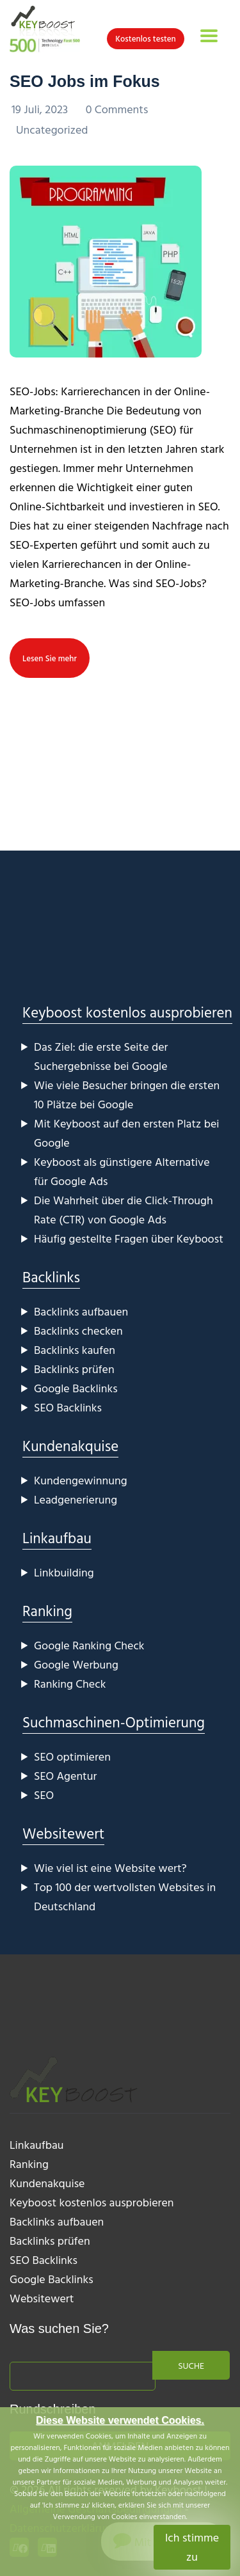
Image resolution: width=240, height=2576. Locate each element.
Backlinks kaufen (74, 1349)
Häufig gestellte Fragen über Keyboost (128, 1238)
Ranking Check (70, 1683)
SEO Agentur (65, 1775)
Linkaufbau (57, 1538)
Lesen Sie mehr (49, 658)
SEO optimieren (72, 1756)
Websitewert (63, 1833)
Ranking (47, 1610)
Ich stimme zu (192, 2547)
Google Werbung (76, 1664)
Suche (191, 2365)
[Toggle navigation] (209, 36)
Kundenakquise (70, 1445)
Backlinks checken (78, 1330)
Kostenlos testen (145, 38)
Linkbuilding (64, 1572)
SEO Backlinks (68, 1407)
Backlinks (51, 1277)
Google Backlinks (76, 1388)
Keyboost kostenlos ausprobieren (127, 1012)
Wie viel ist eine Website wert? (110, 1867)
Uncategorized (52, 129)
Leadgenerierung (75, 1499)
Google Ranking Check (89, 1645)
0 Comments (117, 109)
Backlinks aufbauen (81, 1311)
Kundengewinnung (80, 1480)
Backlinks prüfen (74, 1369)
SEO (44, 1794)
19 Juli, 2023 (41, 109)
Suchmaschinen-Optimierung (113, 1722)
